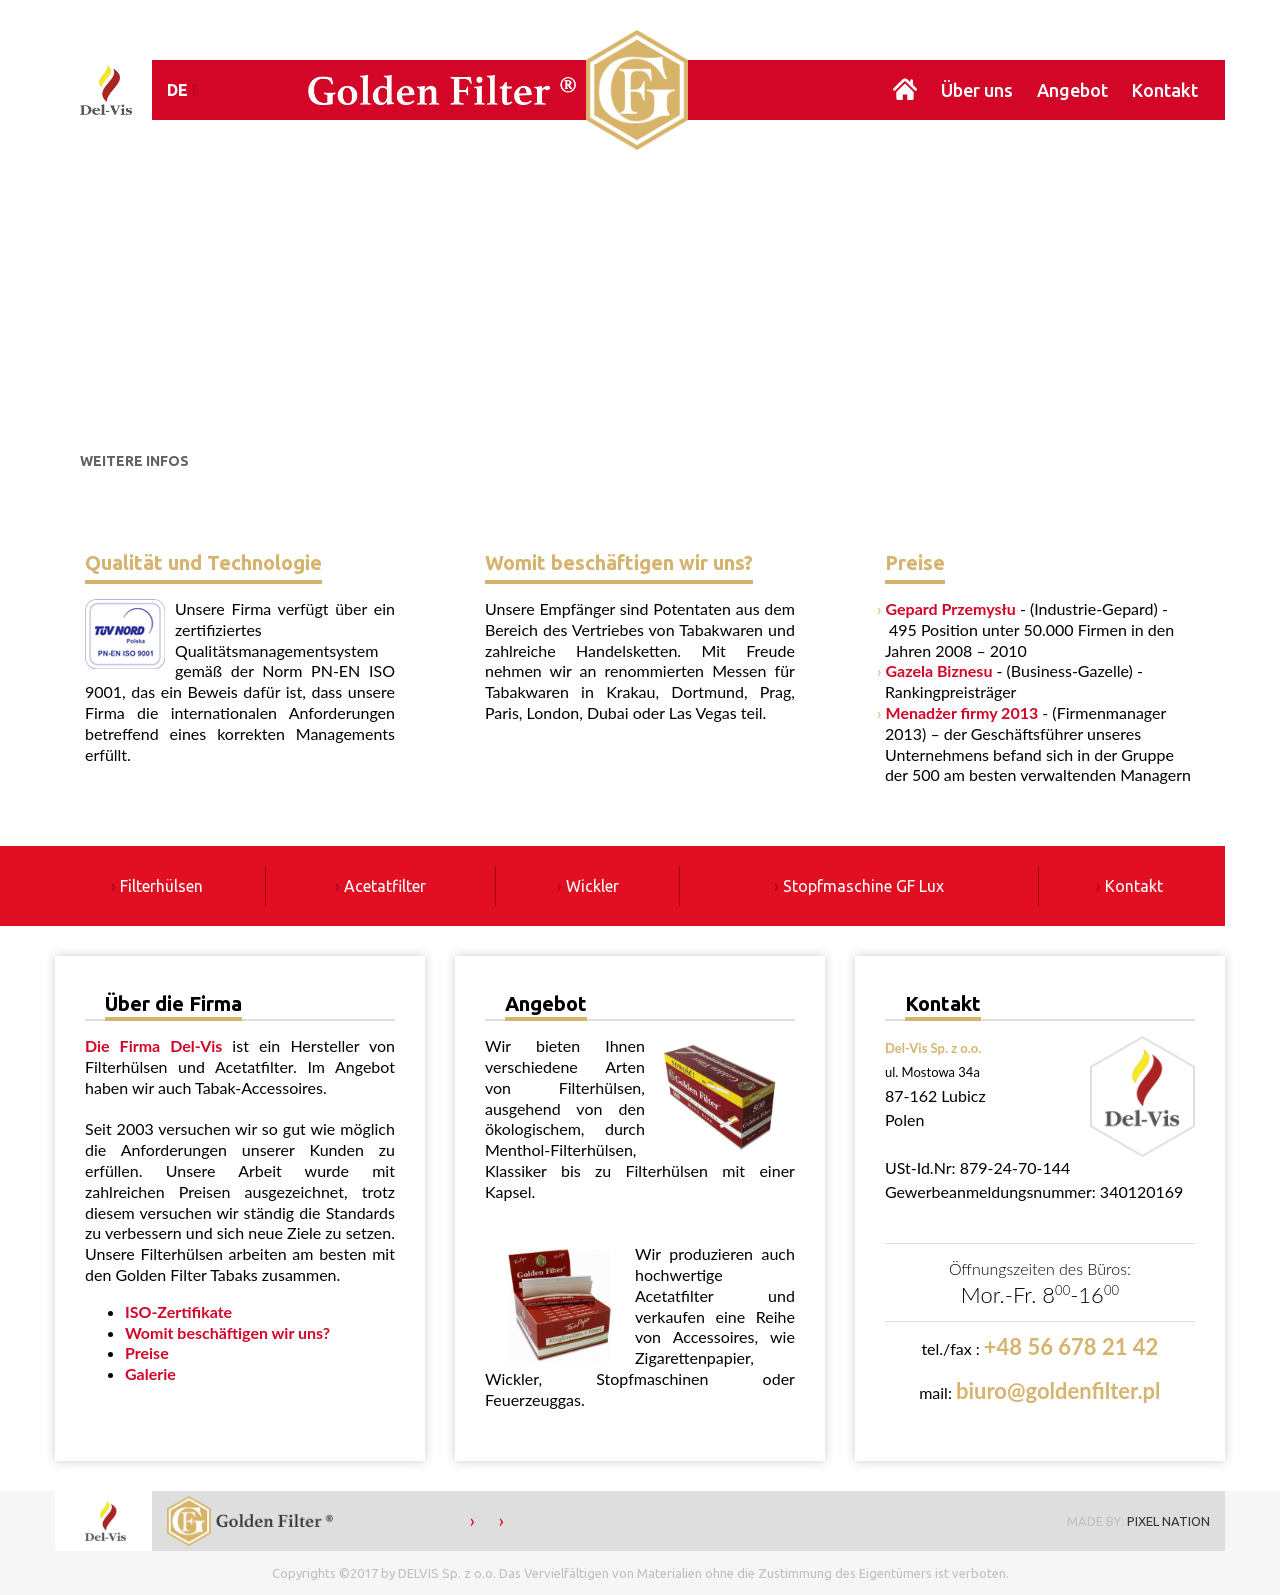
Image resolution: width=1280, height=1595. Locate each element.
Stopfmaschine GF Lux (863, 886)
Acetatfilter (385, 886)
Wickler (592, 886)
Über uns (977, 90)
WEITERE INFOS (134, 461)
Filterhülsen (161, 886)
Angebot (1072, 90)
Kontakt (1165, 90)
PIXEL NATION (1168, 1521)
